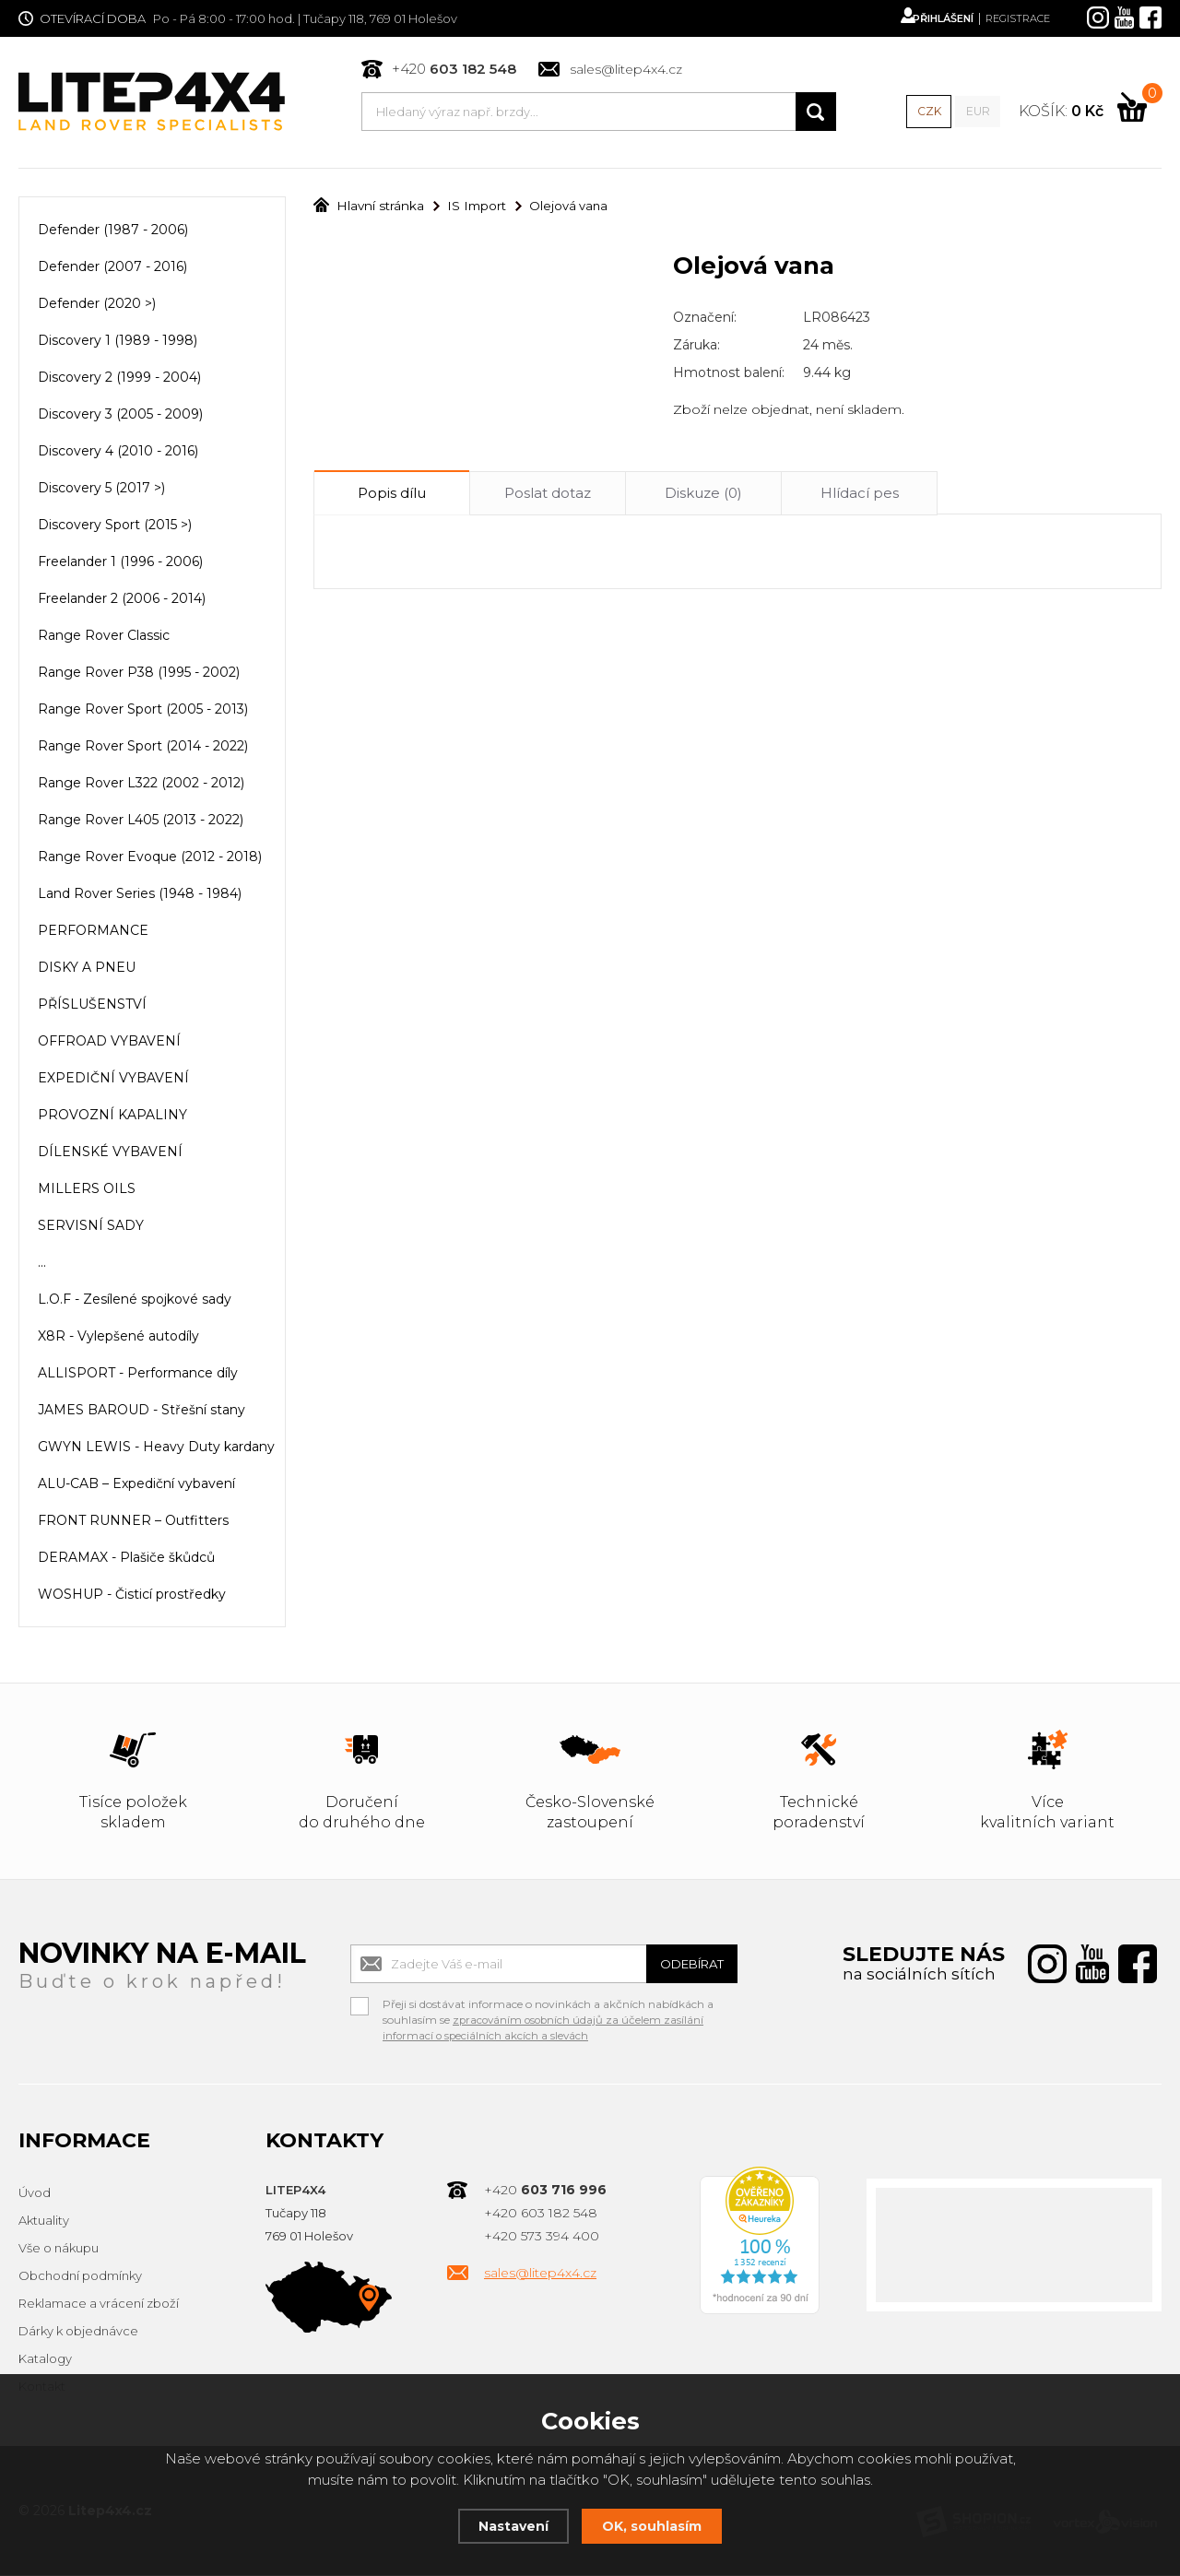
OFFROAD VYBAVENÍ (109, 1042)
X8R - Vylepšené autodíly (118, 1337)
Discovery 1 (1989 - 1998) (117, 342)
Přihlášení (925, 18)
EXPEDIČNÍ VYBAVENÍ (113, 1079)
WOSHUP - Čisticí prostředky (132, 1596)
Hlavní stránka (366, 207)
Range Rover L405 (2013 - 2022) (140, 821)
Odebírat (682, 1965)
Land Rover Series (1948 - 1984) (140, 895)
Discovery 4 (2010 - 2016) (118, 452)
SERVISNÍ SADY (91, 1227)
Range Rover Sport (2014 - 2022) (143, 747)
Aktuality (43, 2222)
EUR (976, 112)
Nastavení (510, 2526)
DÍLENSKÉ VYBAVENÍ (110, 1153)
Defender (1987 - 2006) (113, 231)
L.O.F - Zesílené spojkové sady (134, 1301)
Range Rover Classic (104, 637)
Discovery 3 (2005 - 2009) (120, 416)
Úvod (34, 2194)
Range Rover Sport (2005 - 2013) (143, 711)
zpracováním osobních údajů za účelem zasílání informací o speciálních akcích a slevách (546, 2029)
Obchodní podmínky (80, 2277)
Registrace (1012, 18)
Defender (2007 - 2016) (112, 268)
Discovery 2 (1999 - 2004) (119, 379)
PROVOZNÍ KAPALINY (112, 1116)
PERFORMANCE (93, 932)
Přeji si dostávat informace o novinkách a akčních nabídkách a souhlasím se (548, 2008)
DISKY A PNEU (87, 969)
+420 (453, 69)
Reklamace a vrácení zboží (98, 2305)
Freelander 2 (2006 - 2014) (122, 600)
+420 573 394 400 (541, 2237)
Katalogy (45, 2360)
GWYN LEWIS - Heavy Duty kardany (156, 1448)
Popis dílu (392, 494)
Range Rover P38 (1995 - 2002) (139, 674)
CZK (927, 112)
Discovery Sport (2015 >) (115, 526)
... (42, 1264)
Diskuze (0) (703, 494)
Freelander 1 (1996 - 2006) (120, 563)
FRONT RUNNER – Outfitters (133, 1522)
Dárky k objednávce (78, 2332)
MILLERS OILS (87, 1190)
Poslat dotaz (548, 494)
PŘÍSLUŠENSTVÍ (92, 1006)
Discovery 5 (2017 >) (101, 489)
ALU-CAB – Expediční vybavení (136, 1485)
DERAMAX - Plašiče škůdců (126, 1559)
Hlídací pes (860, 494)
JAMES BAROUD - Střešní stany (141, 1411)
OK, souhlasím (654, 2526)
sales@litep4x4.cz (625, 70)
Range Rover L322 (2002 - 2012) (141, 784)
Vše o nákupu (58, 2249)
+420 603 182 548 (540, 2214)
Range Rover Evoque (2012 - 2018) (150, 858)
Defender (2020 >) (97, 305)
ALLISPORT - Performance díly (138, 1374)
